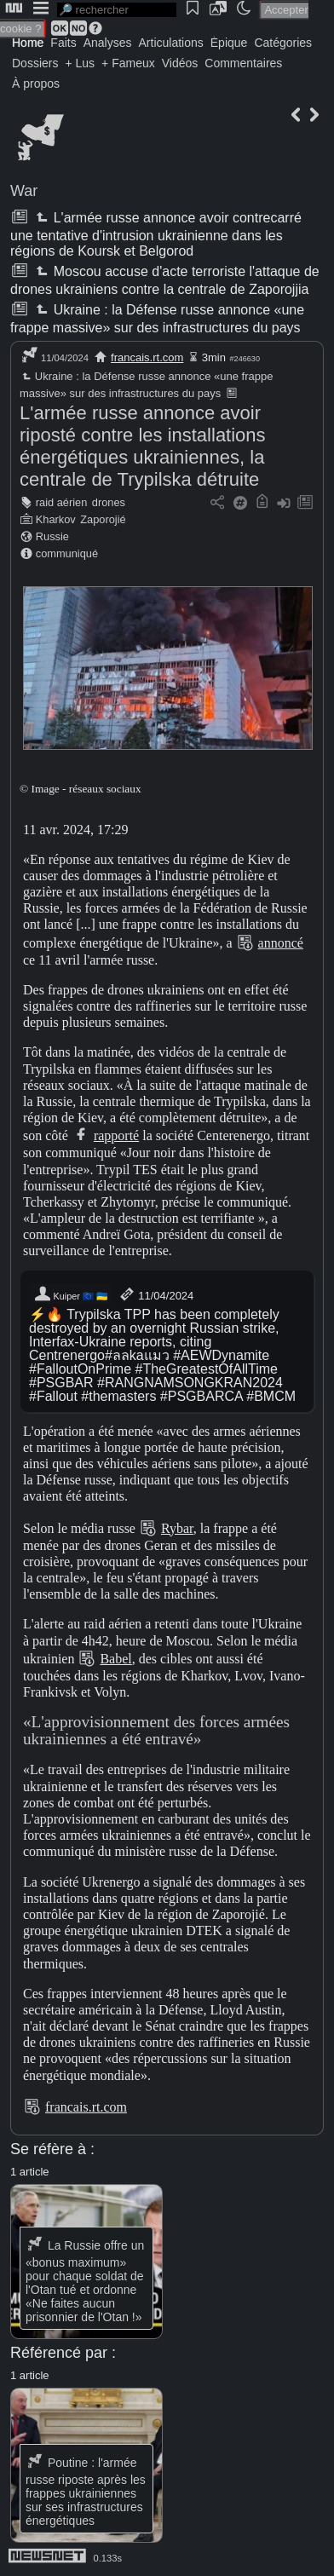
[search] (116, 10)
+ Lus (80, 63)
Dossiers (35, 63)
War (23, 190)
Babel (115, 1658)
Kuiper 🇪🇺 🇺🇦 (70, 1294)
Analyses (108, 42)
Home (27, 42)
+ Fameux (128, 63)
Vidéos (180, 63)
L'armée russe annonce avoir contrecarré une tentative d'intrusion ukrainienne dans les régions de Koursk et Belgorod (156, 234)
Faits (63, 42)
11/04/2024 (155, 1294)
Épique (229, 42)
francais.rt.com (147, 357)
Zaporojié (102, 519)
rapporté (116, 1135)
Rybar (177, 1528)
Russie (52, 536)
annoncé (280, 943)
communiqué (67, 553)
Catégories (283, 42)
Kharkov (56, 519)
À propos (36, 83)
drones (108, 502)
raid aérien (61, 502)
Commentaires (243, 63)
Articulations (171, 42)
